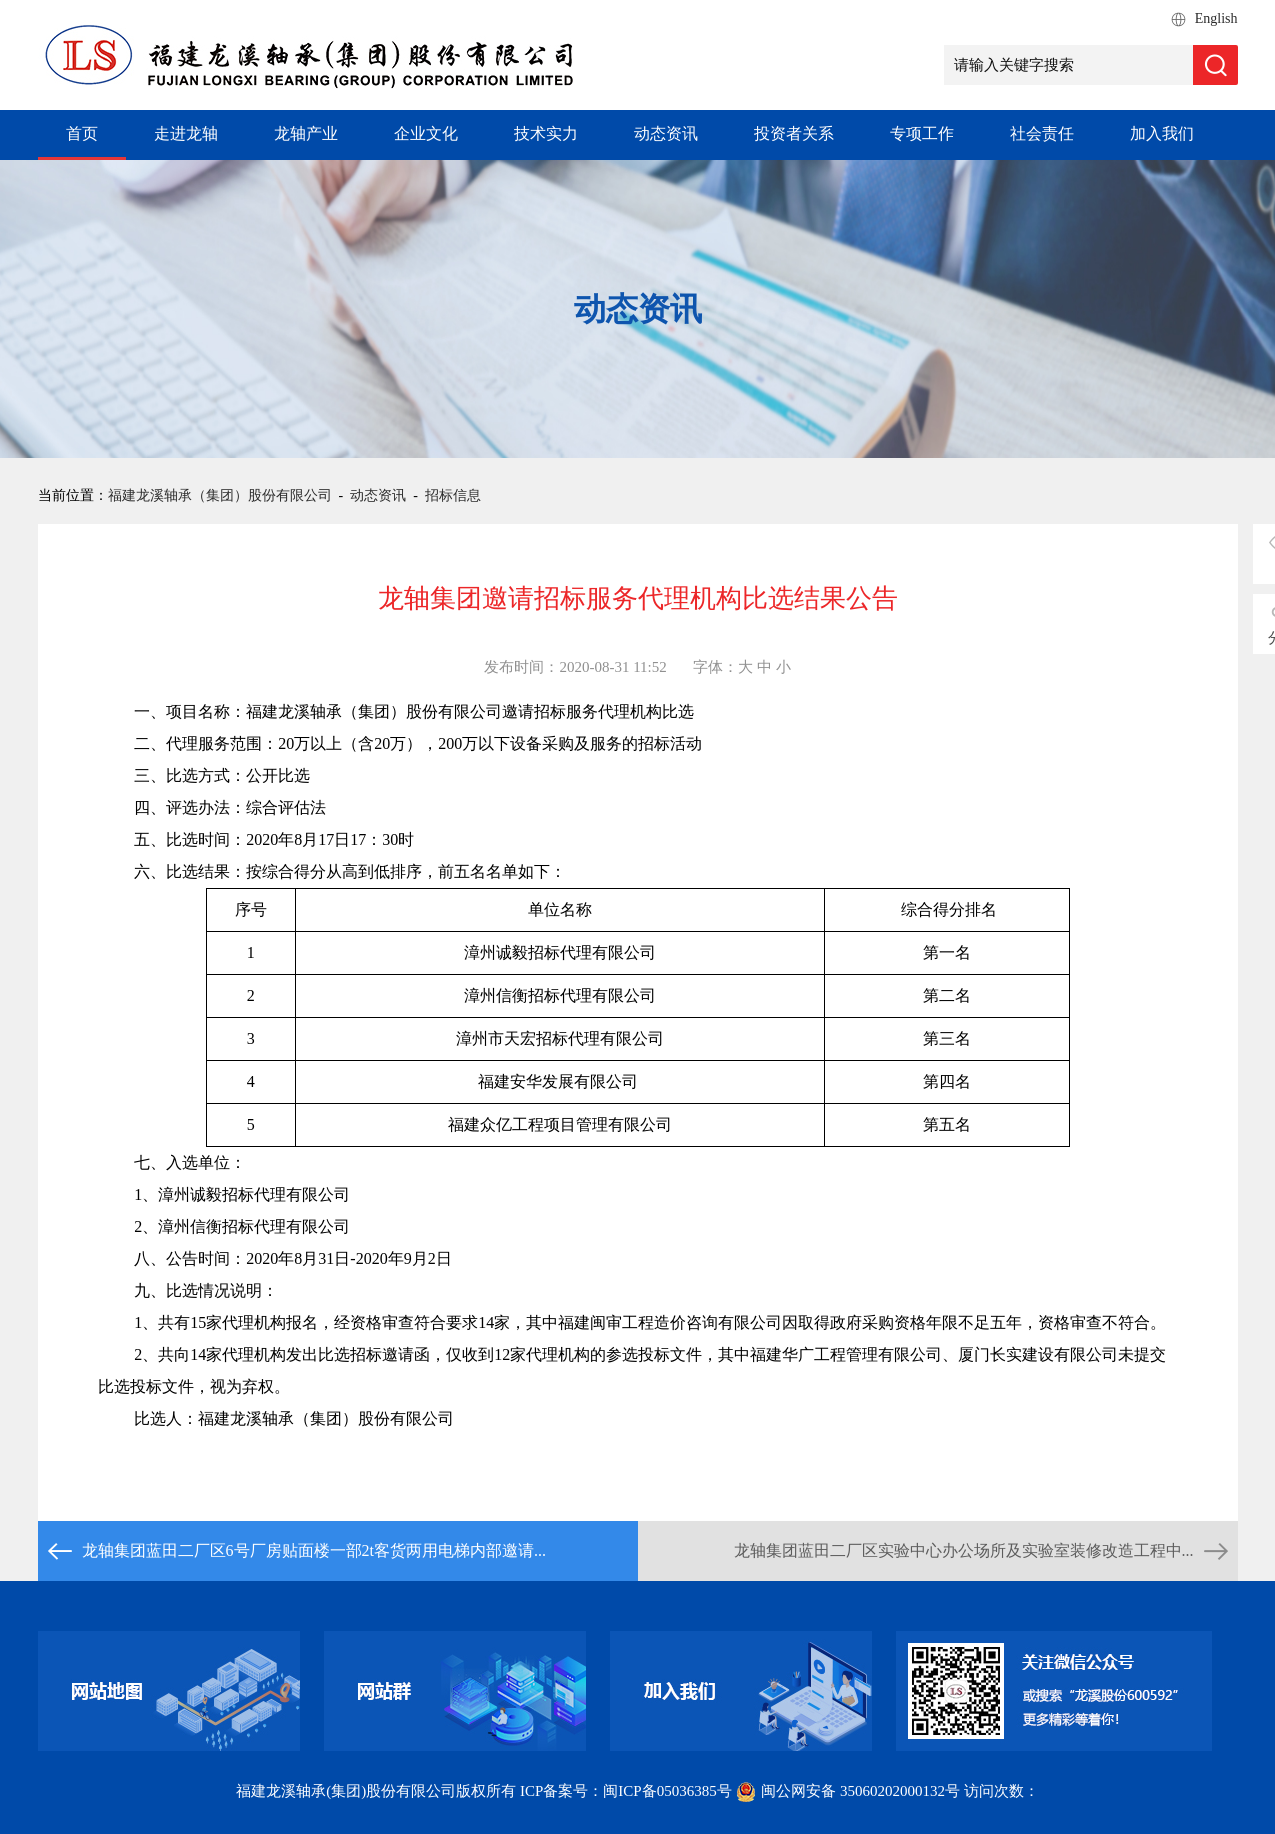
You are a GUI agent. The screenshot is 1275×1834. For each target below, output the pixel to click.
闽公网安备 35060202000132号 (849, 1791)
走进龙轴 (186, 133)
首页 (82, 133)
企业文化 (426, 133)
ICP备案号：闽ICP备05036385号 (626, 1791)
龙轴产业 (306, 133)
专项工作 (922, 133)
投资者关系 (794, 133)
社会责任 (1042, 133)
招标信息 (453, 495)
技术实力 (546, 133)
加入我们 (1162, 133)
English (1216, 18)
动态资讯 (666, 133)
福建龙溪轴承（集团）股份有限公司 (220, 495)
